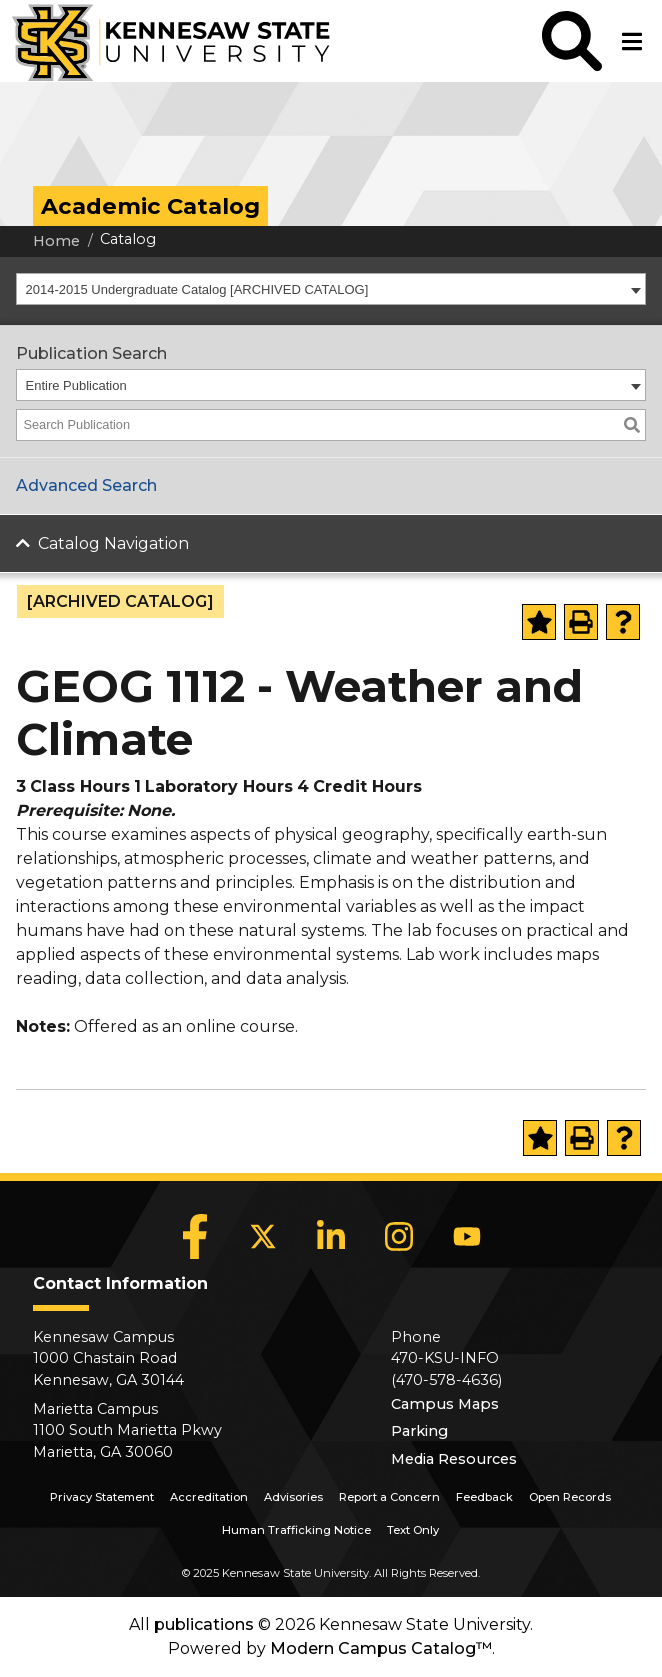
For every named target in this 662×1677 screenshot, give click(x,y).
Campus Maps (445, 1404)
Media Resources (454, 1459)
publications (204, 1624)
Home (56, 241)
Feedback (484, 1497)
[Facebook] (195, 1236)
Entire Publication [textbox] (76, 385)
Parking (419, 1431)
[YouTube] (467, 1236)
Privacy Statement (102, 1497)
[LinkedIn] (331, 1236)
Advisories (293, 1497)
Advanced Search (86, 485)
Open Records (570, 1497)
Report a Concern (389, 1497)
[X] (263, 1236)
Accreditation (209, 1497)
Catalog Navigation (113, 543)
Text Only (413, 1530)
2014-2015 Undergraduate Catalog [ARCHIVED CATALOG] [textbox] (197, 289)
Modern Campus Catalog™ (381, 1648)
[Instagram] (399, 1236)
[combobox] (331, 289)
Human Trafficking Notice (296, 1530)
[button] (572, 41)
